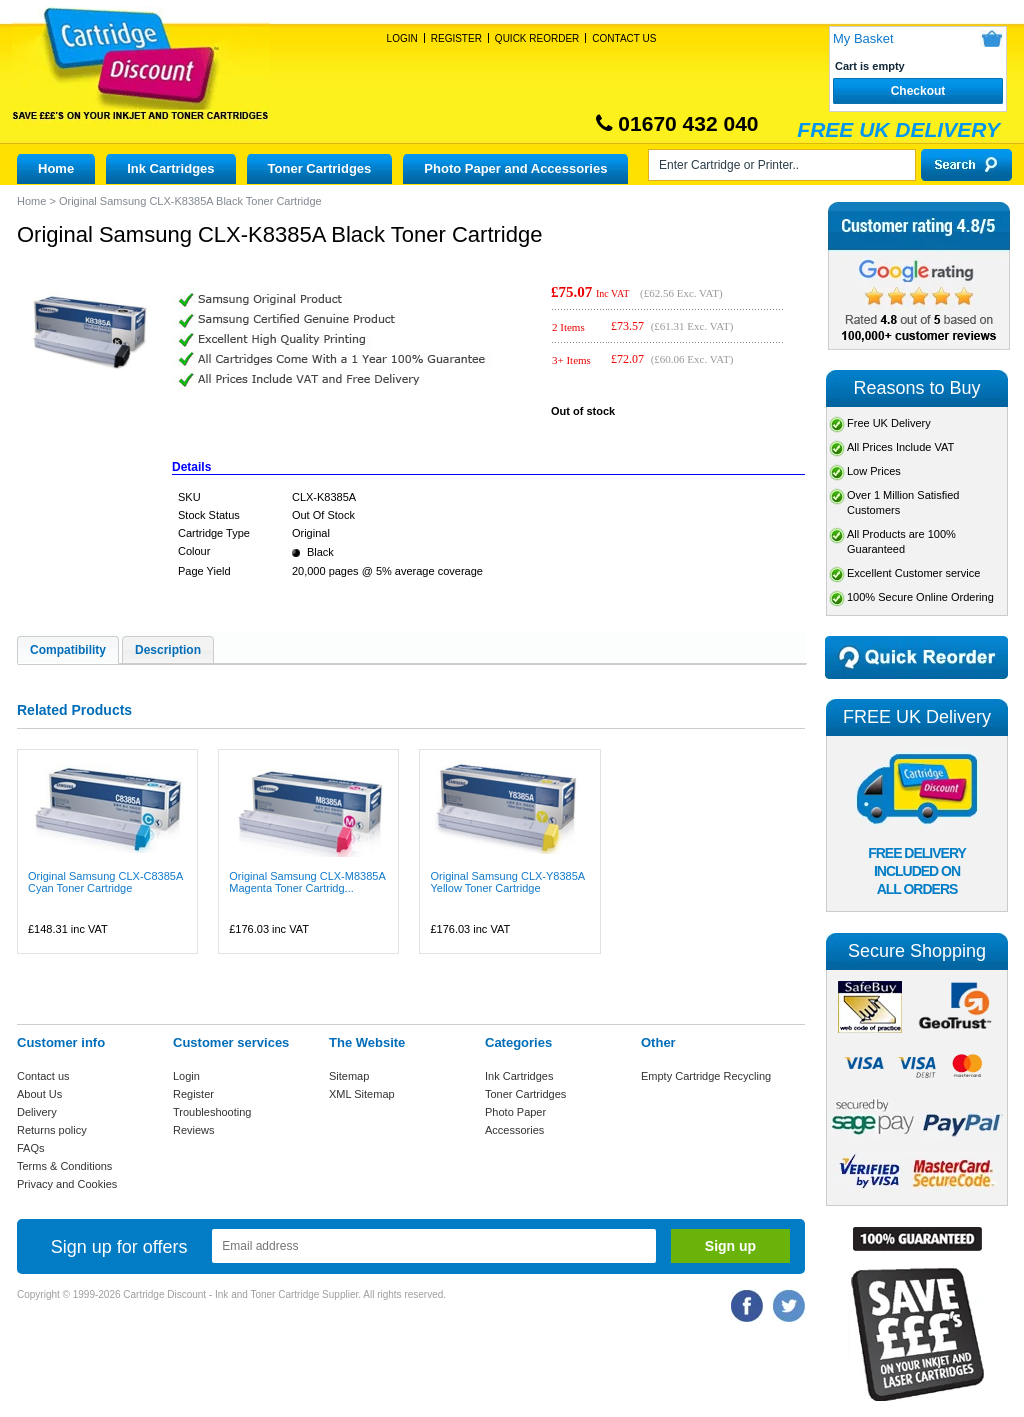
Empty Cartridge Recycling (706, 1076)
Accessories (514, 1130)
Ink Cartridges (170, 168)
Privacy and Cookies (67, 1184)
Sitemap (349, 1076)
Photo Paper (515, 1112)
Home (56, 168)
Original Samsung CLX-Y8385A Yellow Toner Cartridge (507, 882)
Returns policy (52, 1130)
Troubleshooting (212, 1112)
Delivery (37, 1112)
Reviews (194, 1130)
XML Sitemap (362, 1094)
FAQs (31, 1148)
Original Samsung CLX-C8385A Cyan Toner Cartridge (105, 882)
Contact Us (624, 38)
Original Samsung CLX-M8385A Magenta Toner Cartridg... (307, 882)
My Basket (863, 38)
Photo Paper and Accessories (515, 168)
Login (402, 38)
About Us (39, 1094)
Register (456, 38)
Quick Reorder (537, 38)
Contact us (43, 1076)
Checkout (918, 91)
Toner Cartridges (320, 168)
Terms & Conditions (64, 1166)
